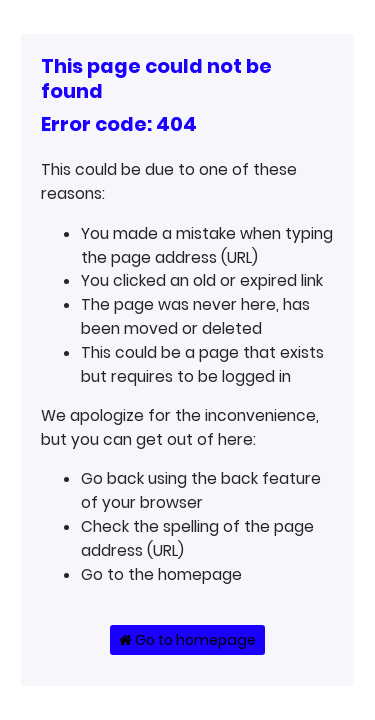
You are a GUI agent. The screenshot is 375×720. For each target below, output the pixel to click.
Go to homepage (187, 640)
